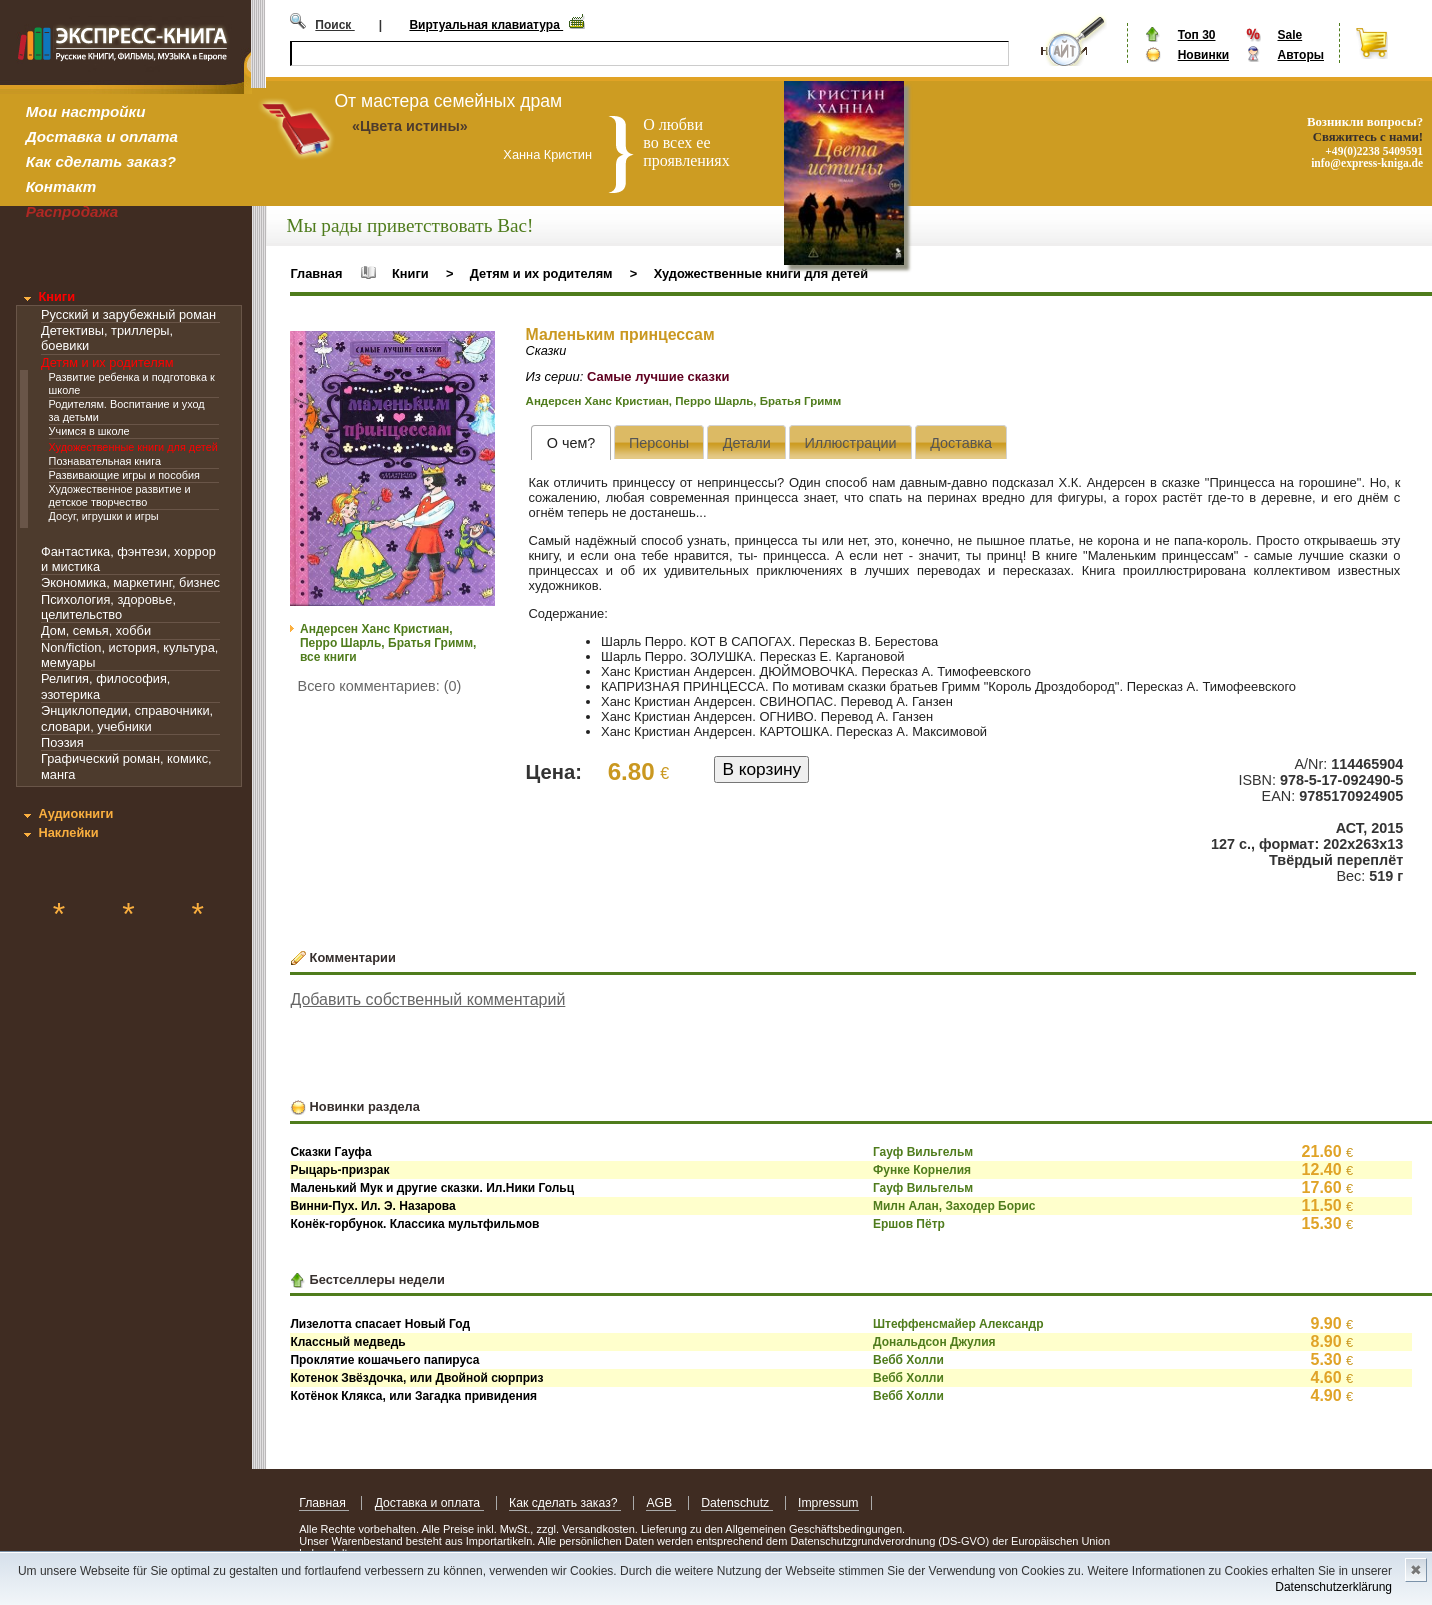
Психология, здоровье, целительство (108, 607)
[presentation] (570, 442)
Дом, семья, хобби (96, 630)
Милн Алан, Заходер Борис (954, 1206)
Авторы (1300, 55)
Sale (1289, 35)
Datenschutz (736, 1503)
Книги (56, 296)
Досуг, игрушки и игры (104, 516)
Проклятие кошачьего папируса (384, 1360)
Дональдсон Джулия (934, 1342)
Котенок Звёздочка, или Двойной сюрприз (416, 1378)
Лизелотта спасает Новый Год (380, 1324)
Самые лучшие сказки (658, 376)
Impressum (828, 1503)
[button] (477, 349)
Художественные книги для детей (133, 447)
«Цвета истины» (410, 126)
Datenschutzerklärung (1333, 1587)
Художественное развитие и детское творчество (120, 495)
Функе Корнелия (922, 1170)
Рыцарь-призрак (339, 1170)
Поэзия (62, 742)
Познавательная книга (105, 461)
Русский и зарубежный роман (128, 314)
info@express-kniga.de (1367, 163)
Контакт (61, 186)
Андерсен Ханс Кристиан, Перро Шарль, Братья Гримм (684, 401)
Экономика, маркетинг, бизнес (130, 582)
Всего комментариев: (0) (380, 686)
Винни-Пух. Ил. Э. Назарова (372, 1206)
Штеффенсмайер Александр (958, 1324)
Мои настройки (86, 111)
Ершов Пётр (909, 1224)
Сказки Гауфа (330, 1152)
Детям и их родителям (107, 362)
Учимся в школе (89, 431)
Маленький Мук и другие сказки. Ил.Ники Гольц (432, 1188)
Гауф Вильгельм (923, 1152)
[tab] (570, 442)
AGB (660, 1503)
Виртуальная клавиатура (486, 25)
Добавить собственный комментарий (427, 999)
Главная (316, 273)
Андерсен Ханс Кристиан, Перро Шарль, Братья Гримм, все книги (388, 643)
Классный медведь (347, 1342)
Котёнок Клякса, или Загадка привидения (413, 1396)
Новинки (1203, 55)
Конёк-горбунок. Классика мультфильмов (414, 1224)
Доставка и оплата (102, 136)
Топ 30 (1197, 35)
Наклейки (68, 832)
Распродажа (72, 211)
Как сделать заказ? (101, 161)
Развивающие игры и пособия (124, 475)
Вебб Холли (908, 1360)
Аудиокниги (75, 813)
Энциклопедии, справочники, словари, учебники (127, 718)
